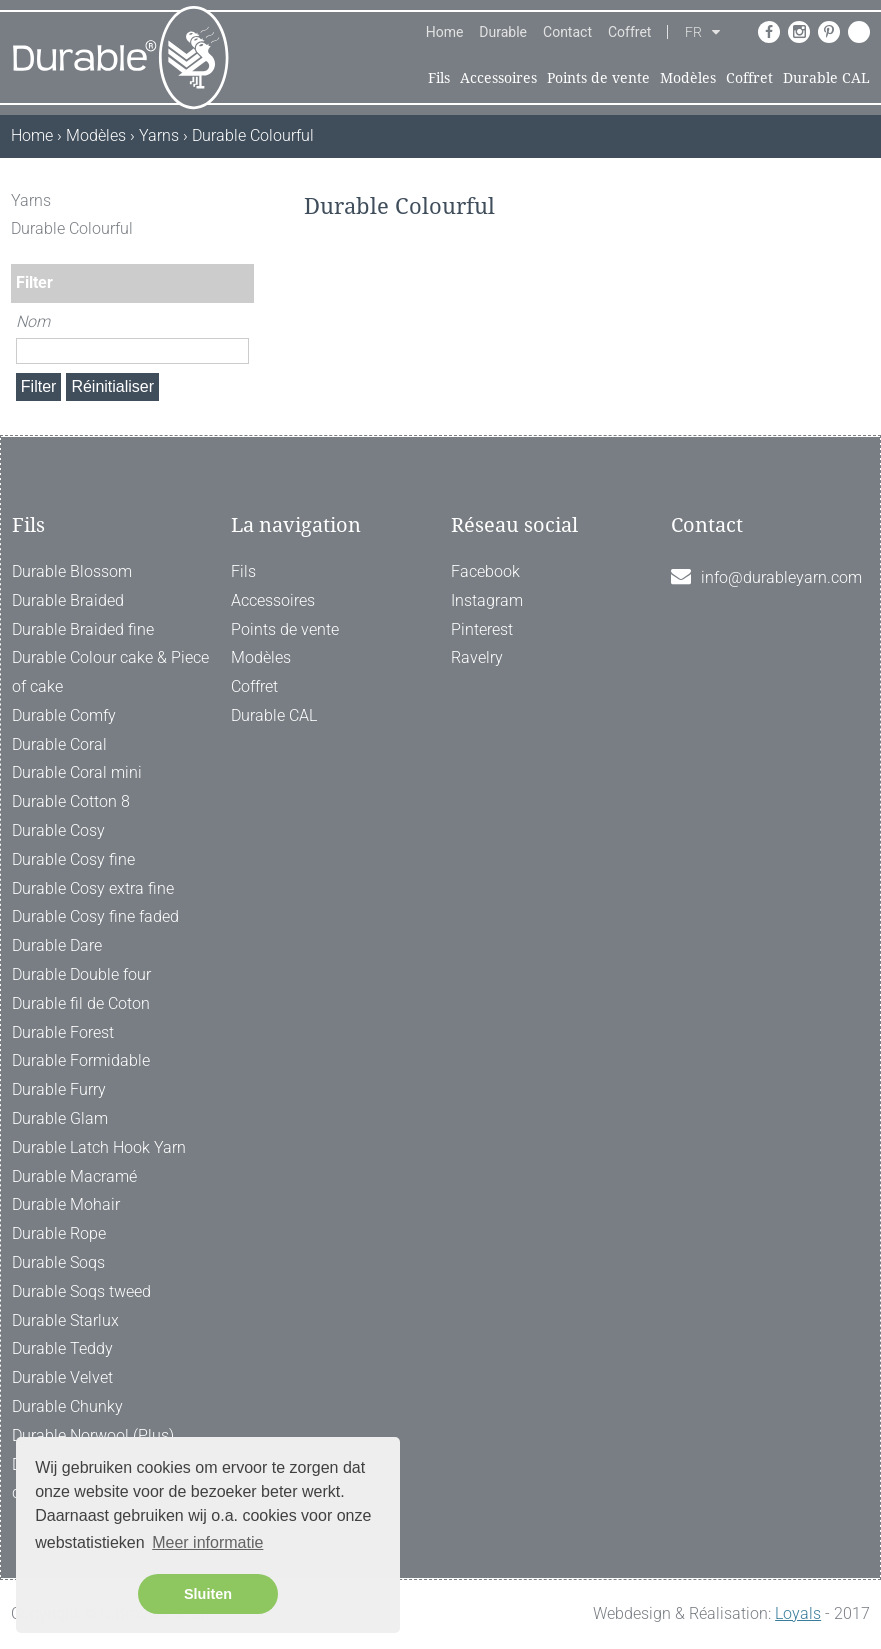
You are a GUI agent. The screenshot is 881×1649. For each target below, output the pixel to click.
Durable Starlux (65, 1320)
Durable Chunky (67, 1406)
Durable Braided (68, 600)
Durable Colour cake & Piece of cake (110, 672)
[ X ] (241, 200)
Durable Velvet (62, 1377)
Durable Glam (60, 1118)
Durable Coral (59, 744)
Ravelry (477, 657)
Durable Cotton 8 (71, 801)
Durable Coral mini (77, 772)
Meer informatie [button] (207, 1542)
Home (445, 32)
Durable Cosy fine (73, 859)
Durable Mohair (66, 1204)
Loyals (798, 1613)
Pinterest (482, 629)
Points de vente (598, 78)
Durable (503, 32)
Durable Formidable (81, 1060)
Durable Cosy (58, 830)
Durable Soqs (58, 1262)
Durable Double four (81, 974)
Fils (439, 78)
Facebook (485, 571)
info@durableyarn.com (781, 577)
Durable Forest (63, 1032)
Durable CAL (826, 78)
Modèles (688, 78)
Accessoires (498, 78)
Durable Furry (59, 1089)
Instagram (487, 600)
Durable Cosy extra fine (93, 888)
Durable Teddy (62, 1348)
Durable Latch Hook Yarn (99, 1147)
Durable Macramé (74, 1176)
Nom (33, 321)
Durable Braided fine (83, 629)
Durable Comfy (64, 715)
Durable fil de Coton (81, 1003)
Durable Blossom (72, 571)
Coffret (629, 32)
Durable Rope (59, 1233)
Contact (567, 32)
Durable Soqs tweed (81, 1291)
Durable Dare (57, 945)
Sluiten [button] (208, 1594)
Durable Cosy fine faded (95, 916)
